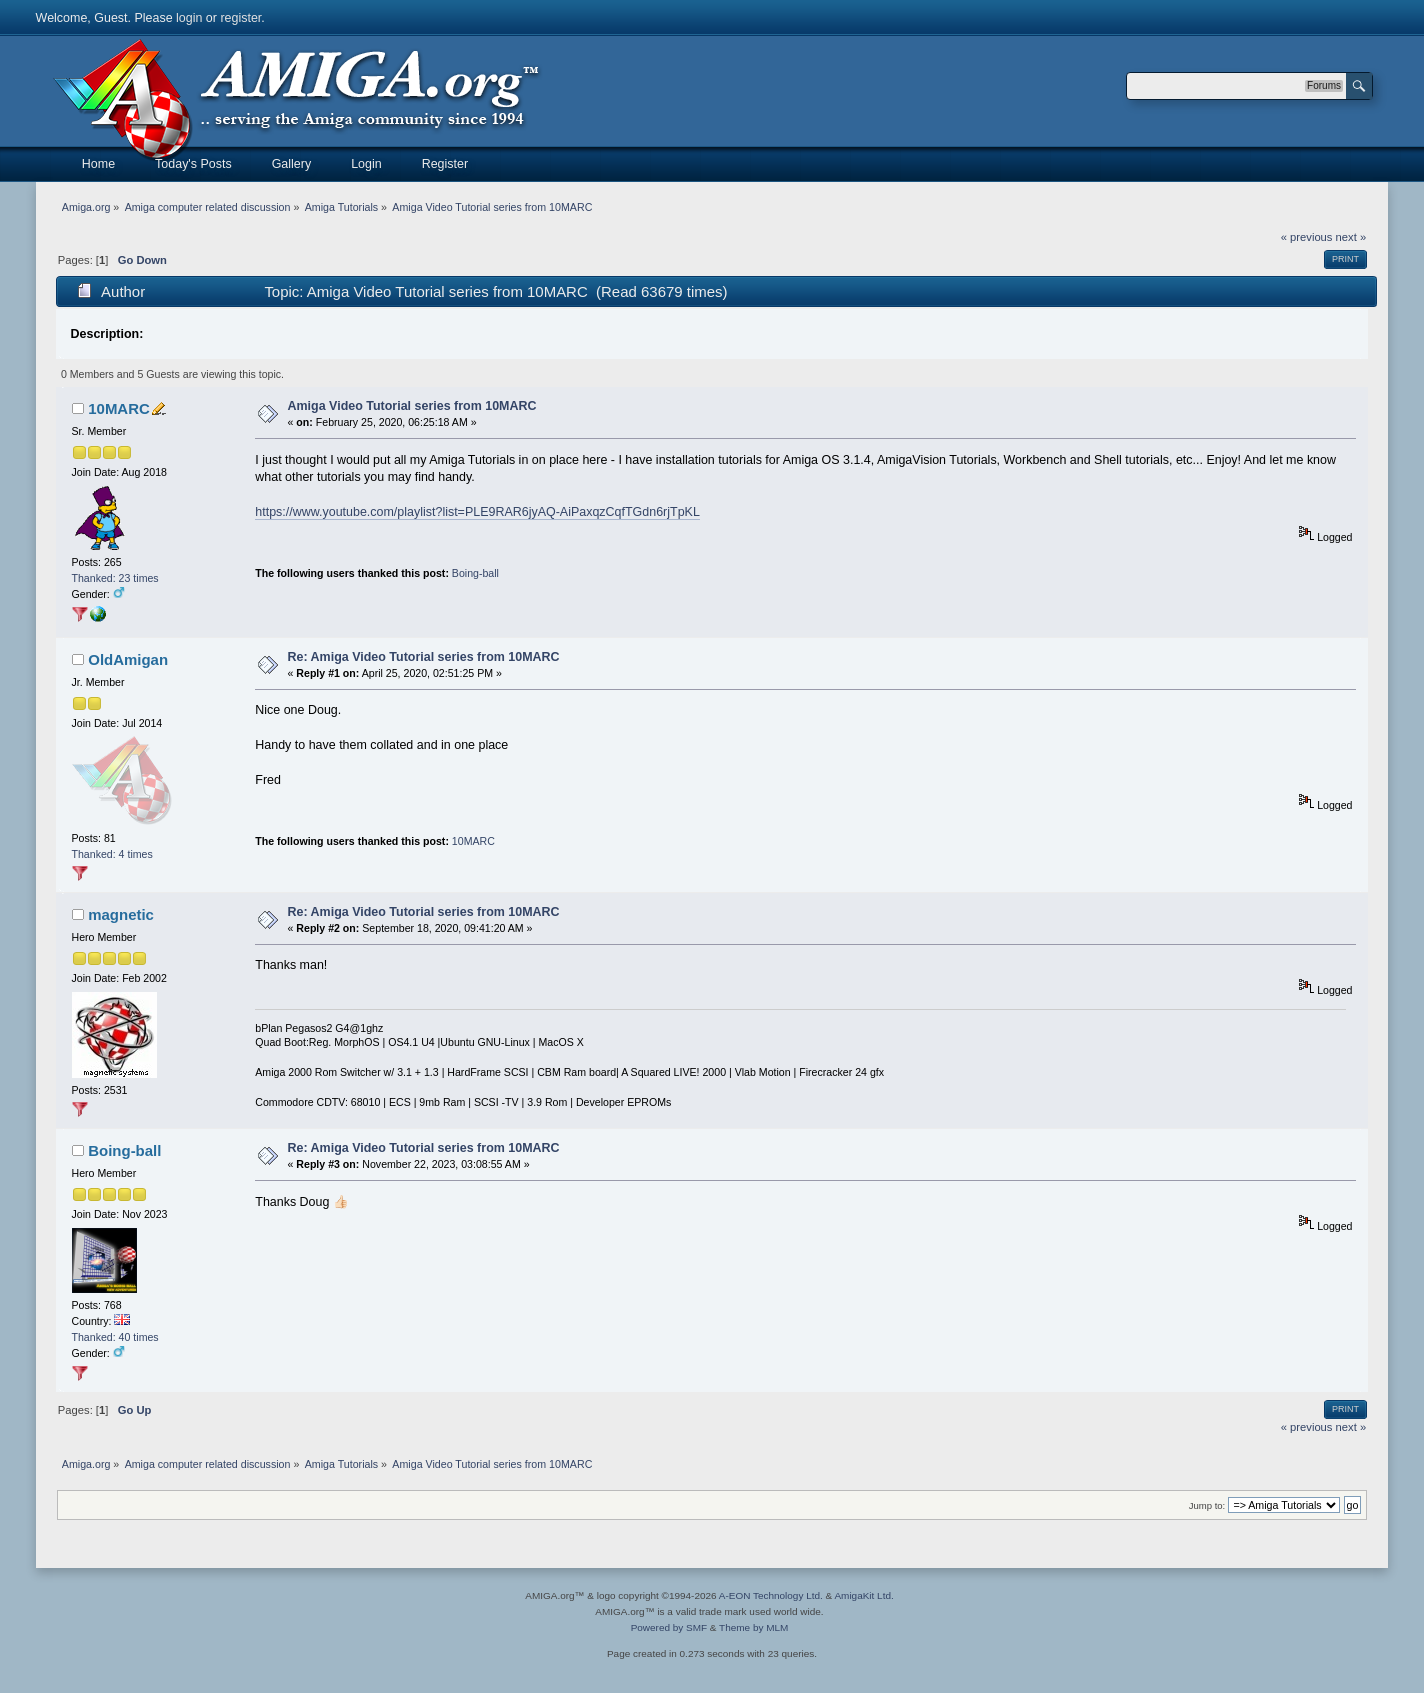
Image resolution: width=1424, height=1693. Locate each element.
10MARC (119, 408)
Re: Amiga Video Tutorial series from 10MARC (424, 657)
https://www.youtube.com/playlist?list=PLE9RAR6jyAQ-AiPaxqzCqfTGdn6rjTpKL (477, 512)
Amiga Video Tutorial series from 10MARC (412, 406)
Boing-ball (475, 573)
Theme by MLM (753, 1627)
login (189, 18)
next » (1351, 237)
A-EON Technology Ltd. (771, 1595)
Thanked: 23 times (115, 578)
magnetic (121, 914)
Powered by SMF (669, 1627)
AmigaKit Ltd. (863, 1595)
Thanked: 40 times (115, 1337)
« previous (1307, 237)
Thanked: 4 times (112, 854)
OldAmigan (128, 659)
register (240, 18)
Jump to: (1207, 1505)
